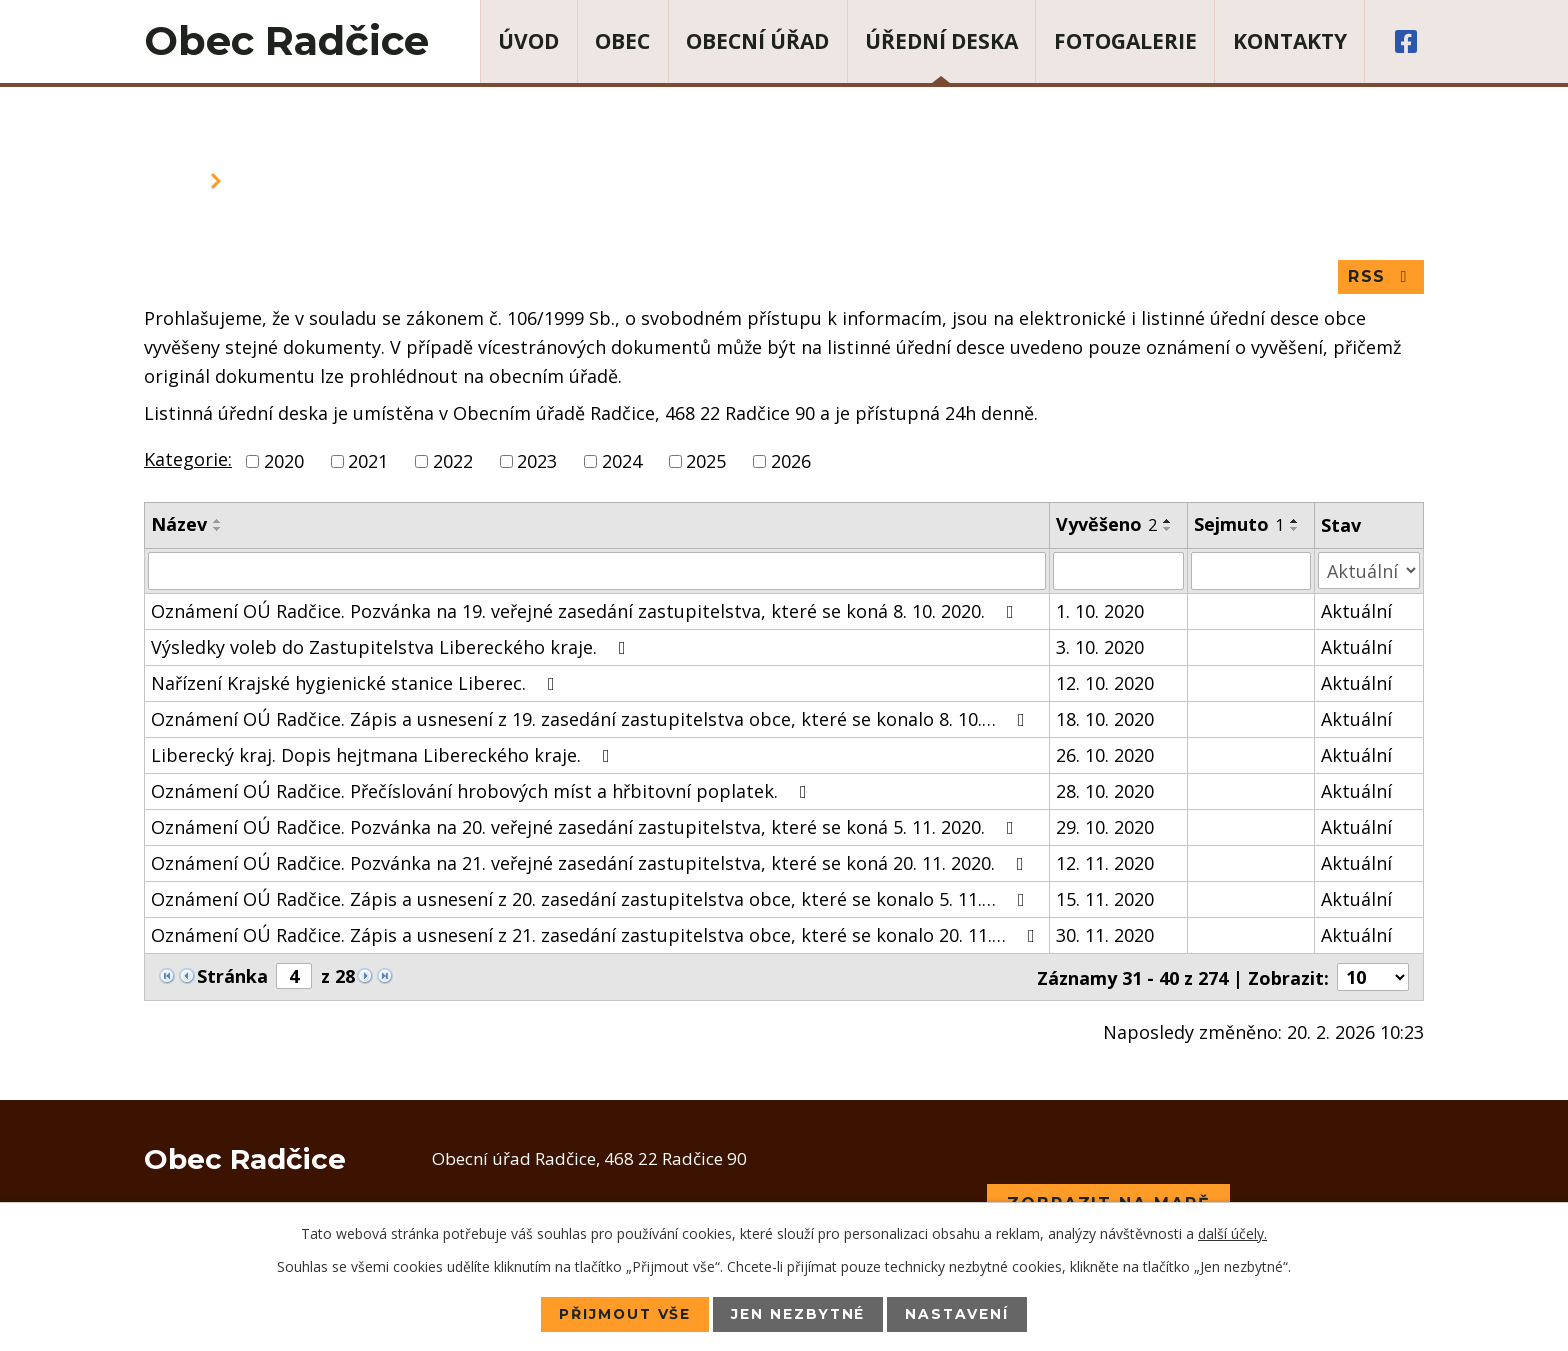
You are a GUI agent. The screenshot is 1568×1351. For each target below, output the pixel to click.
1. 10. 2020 (1100, 611)
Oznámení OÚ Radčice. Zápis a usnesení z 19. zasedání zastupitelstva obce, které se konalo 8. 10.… (592, 719)
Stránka (232, 976)
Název (179, 525)
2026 (791, 462)
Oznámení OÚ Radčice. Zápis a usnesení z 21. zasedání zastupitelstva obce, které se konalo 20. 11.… (597, 935)
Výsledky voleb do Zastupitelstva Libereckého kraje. (392, 647)
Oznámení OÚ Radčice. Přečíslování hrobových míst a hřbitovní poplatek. (483, 791)
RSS (1380, 277)
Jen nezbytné (799, 1314)
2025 (706, 462)
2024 (622, 462)
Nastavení (959, 1314)
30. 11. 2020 (1105, 935)
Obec (622, 41)
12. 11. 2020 (1105, 863)
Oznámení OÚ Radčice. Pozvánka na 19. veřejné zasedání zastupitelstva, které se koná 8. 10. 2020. (586, 611)
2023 (537, 462)
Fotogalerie (1125, 41)
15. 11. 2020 (1105, 899)
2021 (368, 462)
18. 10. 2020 (1105, 719)
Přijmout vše (623, 1314)
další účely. (1232, 1233)
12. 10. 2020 (1105, 683)
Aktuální (1356, 611)
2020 (284, 462)
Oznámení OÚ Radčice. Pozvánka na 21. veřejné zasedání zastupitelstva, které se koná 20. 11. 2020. (591, 863)
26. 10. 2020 (1105, 755)
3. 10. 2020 (1100, 647)
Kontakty (1290, 41)
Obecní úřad (757, 41)
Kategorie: (188, 460)
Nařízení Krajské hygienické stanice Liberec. (357, 683)
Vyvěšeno (1106, 525)
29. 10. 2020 (1105, 827)
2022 (453, 462)
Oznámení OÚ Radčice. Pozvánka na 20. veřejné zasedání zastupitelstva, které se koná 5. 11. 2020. (586, 827)
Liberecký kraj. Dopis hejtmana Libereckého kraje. (384, 755)
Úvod (528, 41)
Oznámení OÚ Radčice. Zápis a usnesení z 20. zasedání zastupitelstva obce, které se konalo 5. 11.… (592, 899)
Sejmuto (1239, 525)
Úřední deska (941, 41)
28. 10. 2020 (1105, 791)
